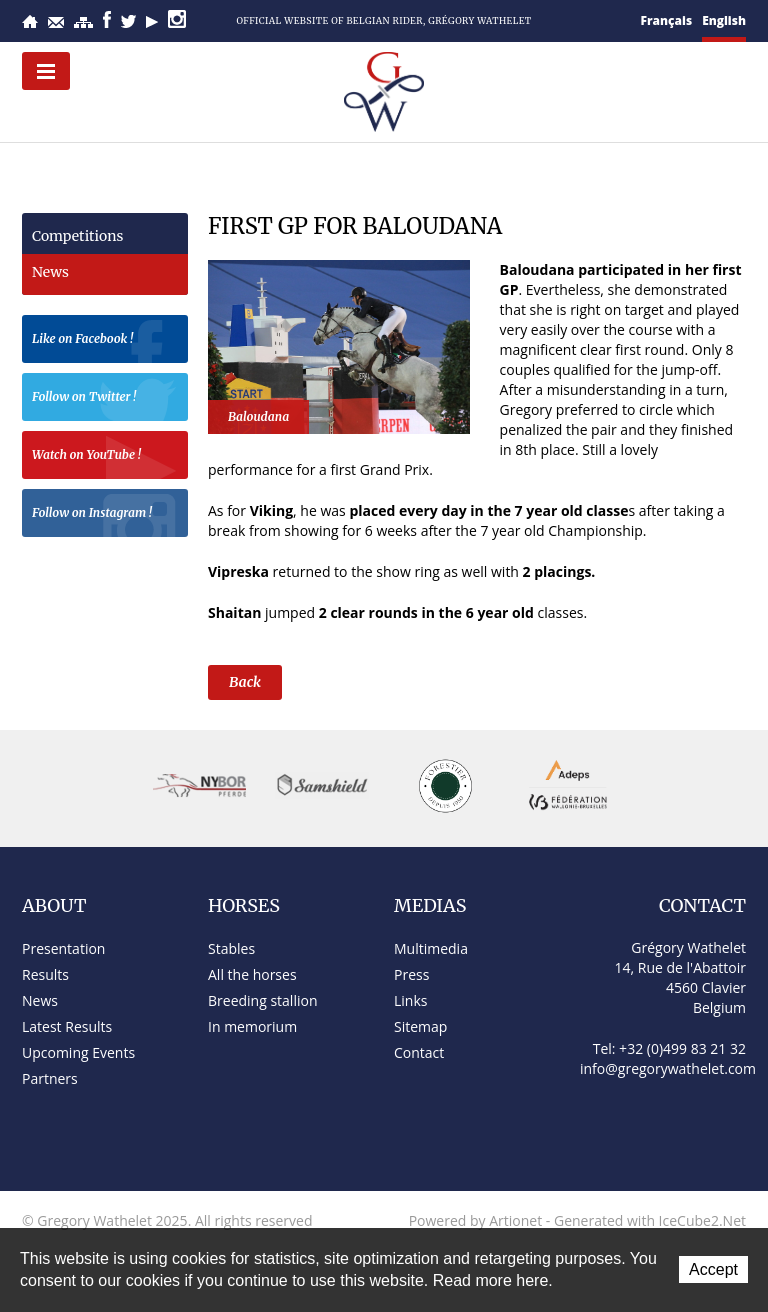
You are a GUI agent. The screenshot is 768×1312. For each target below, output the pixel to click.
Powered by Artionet (476, 1220)
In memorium (252, 1026)
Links (410, 1000)
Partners (50, 1078)
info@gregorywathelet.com (668, 1068)
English (724, 20)
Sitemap (83, 22)
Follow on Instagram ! (105, 515)
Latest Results (67, 1026)
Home (30, 21)
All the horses (252, 974)
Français (667, 20)
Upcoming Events (78, 1052)
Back (245, 682)
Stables (231, 948)
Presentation (63, 948)
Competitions (77, 236)
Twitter (128, 21)
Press (411, 974)
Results (45, 974)
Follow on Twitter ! (105, 399)
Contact (56, 22)
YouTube (152, 22)
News (50, 272)
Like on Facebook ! (105, 341)
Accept (713, 1269)
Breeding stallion (262, 1000)
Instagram (177, 19)
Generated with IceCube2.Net (650, 1220)
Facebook (107, 19)
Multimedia (431, 948)
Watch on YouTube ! (105, 457)
